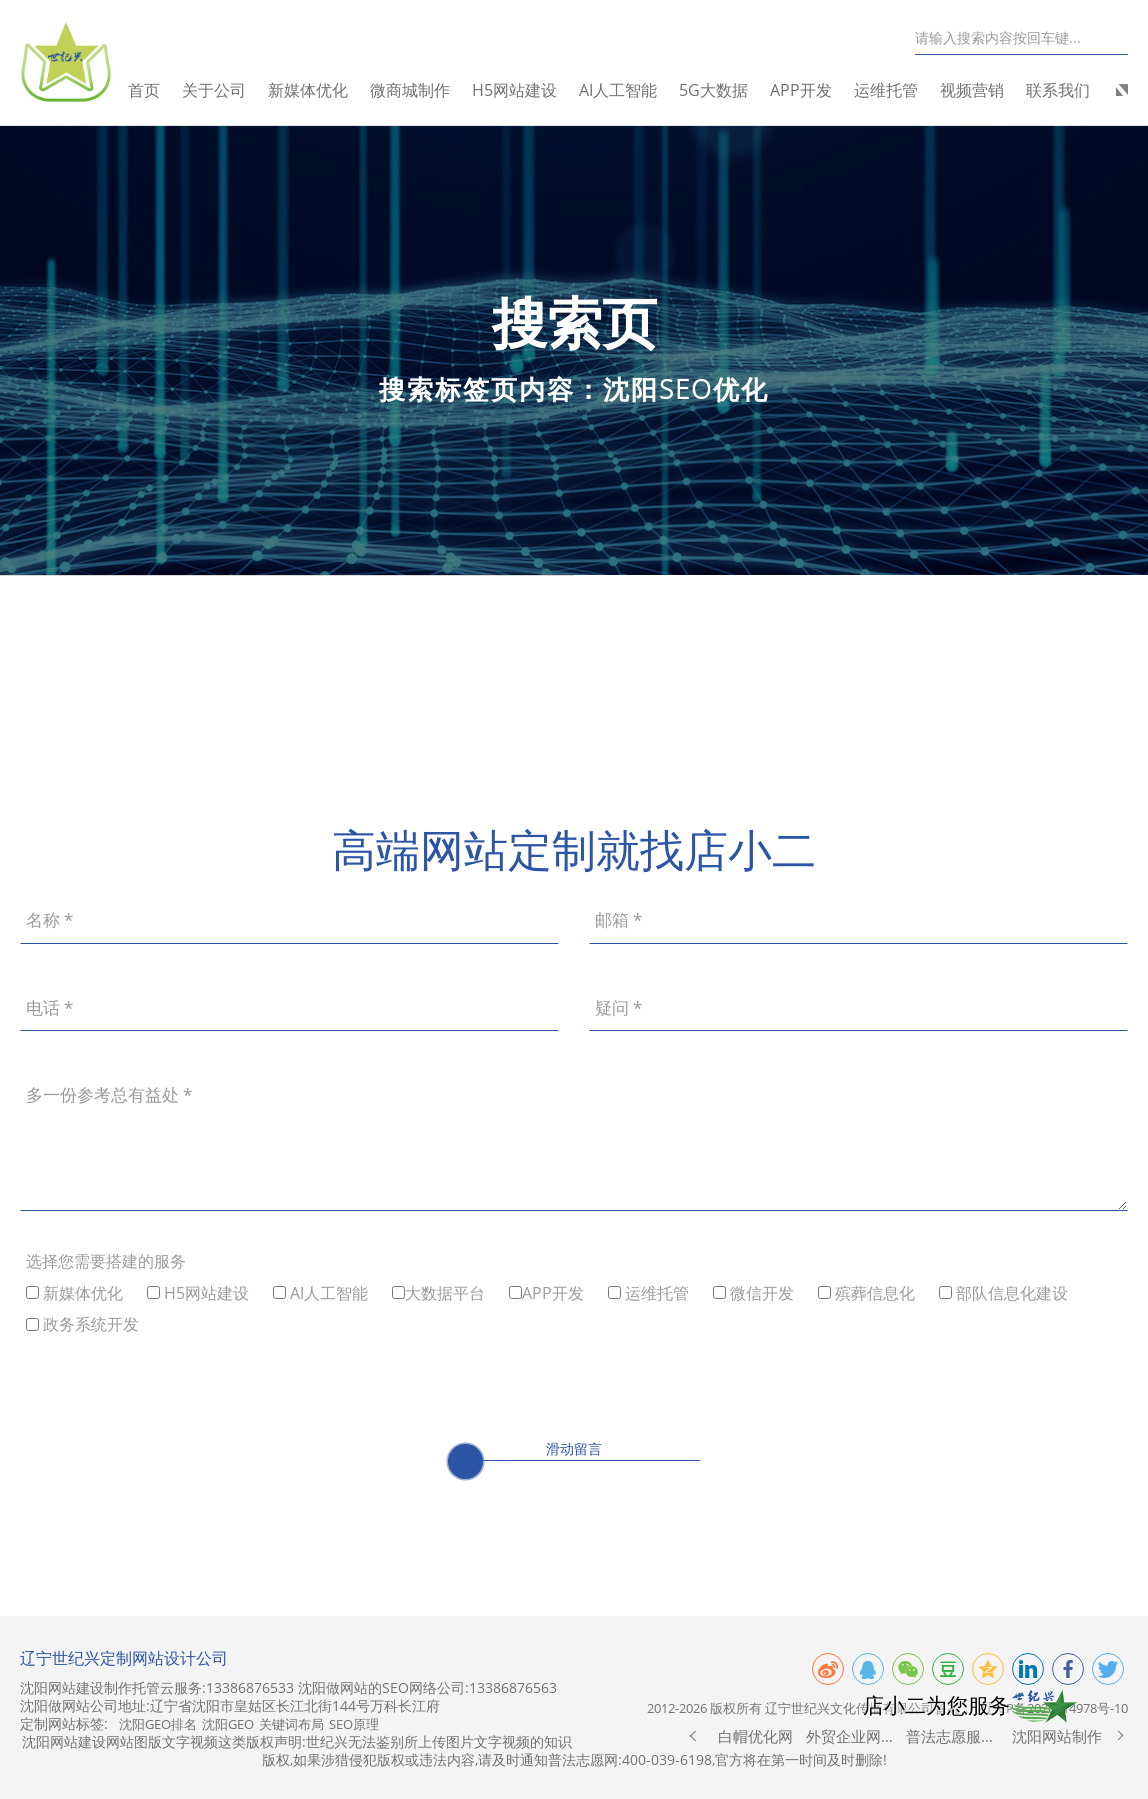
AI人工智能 (618, 90)
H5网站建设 (514, 90)
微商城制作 (410, 90)
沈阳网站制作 (1057, 1736)
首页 (144, 90)
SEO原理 (354, 1724)
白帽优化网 (755, 1736)
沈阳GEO (228, 1724)
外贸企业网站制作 (856, 1736)
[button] (693, 1736)
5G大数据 (713, 90)
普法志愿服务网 (956, 1736)
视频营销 (972, 90)
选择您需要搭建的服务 (106, 1261)
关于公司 (214, 90)
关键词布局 (291, 1724)
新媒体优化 (308, 90)
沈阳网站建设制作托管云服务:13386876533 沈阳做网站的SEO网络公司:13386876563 (288, 1688)
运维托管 (886, 90)
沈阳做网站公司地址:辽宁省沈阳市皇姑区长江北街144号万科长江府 (230, 1706)
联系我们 (1058, 90)
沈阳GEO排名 (158, 1724)
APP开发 (801, 90)
